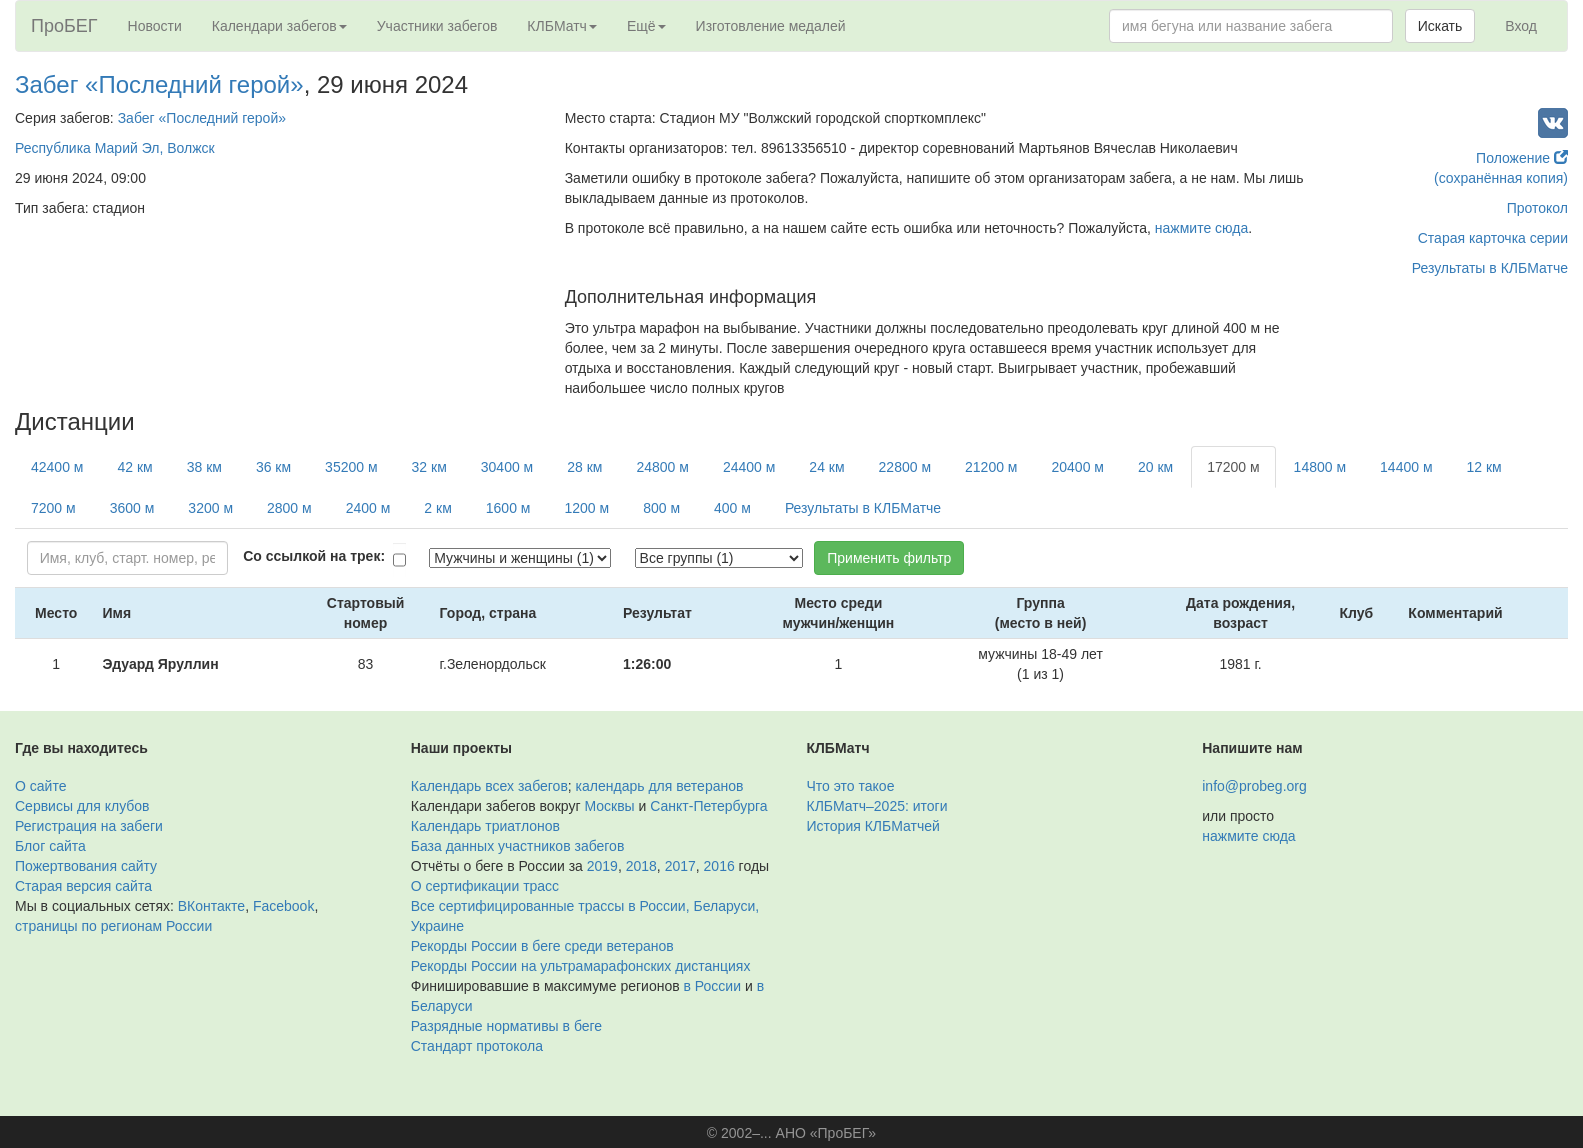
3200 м (210, 508)
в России (712, 986)
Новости (155, 26)
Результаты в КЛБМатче (1490, 268)
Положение (1522, 158)
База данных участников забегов (518, 846)
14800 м (1320, 467)
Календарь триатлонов (485, 826)
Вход (1521, 26)
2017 (680, 866)
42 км (134, 467)
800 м (661, 508)
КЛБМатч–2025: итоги (877, 806)
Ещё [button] (646, 26)
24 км (826, 467)
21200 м (991, 467)
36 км (273, 467)
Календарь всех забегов (489, 786)
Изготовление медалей (771, 26)
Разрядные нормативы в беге (506, 1026)
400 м (732, 508)
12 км (1484, 467)
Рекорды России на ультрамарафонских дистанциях (581, 966)
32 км (429, 467)
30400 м (507, 467)
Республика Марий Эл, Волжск (115, 148)
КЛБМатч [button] (562, 26)
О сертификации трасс (485, 886)
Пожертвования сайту (86, 866)
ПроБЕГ (64, 26)
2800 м (289, 508)
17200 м (1233, 467)
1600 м (508, 508)
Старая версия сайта (83, 886)
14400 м (1406, 467)
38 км (204, 467)
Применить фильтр (889, 558)
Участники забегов (437, 26)
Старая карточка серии (1493, 238)
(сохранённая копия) (1501, 178)
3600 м (132, 508)
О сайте (40, 786)
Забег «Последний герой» (159, 84)
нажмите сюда (1201, 228)
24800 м (662, 467)
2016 (719, 866)
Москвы (609, 806)
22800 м (905, 467)
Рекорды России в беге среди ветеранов (542, 946)
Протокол (1537, 208)
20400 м (1077, 467)
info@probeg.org (1254, 786)
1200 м (586, 508)
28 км (584, 467)
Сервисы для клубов (82, 806)
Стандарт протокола (477, 1046)
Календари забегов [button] (279, 26)
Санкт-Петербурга (708, 806)
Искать (1440, 26)
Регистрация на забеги (89, 826)
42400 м (57, 467)
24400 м (749, 467)
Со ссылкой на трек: (314, 556)
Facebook (283, 906)
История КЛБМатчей (873, 826)
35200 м (351, 467)
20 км (1155, 467)
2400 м (368, 508)
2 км (437, 508)
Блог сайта (50, 846)
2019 (602, 866)
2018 (641, 866)
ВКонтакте (211, 906)
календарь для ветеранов (660, 786)
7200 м (53, 508)
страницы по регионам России (113, 926)
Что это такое (851, 786)
